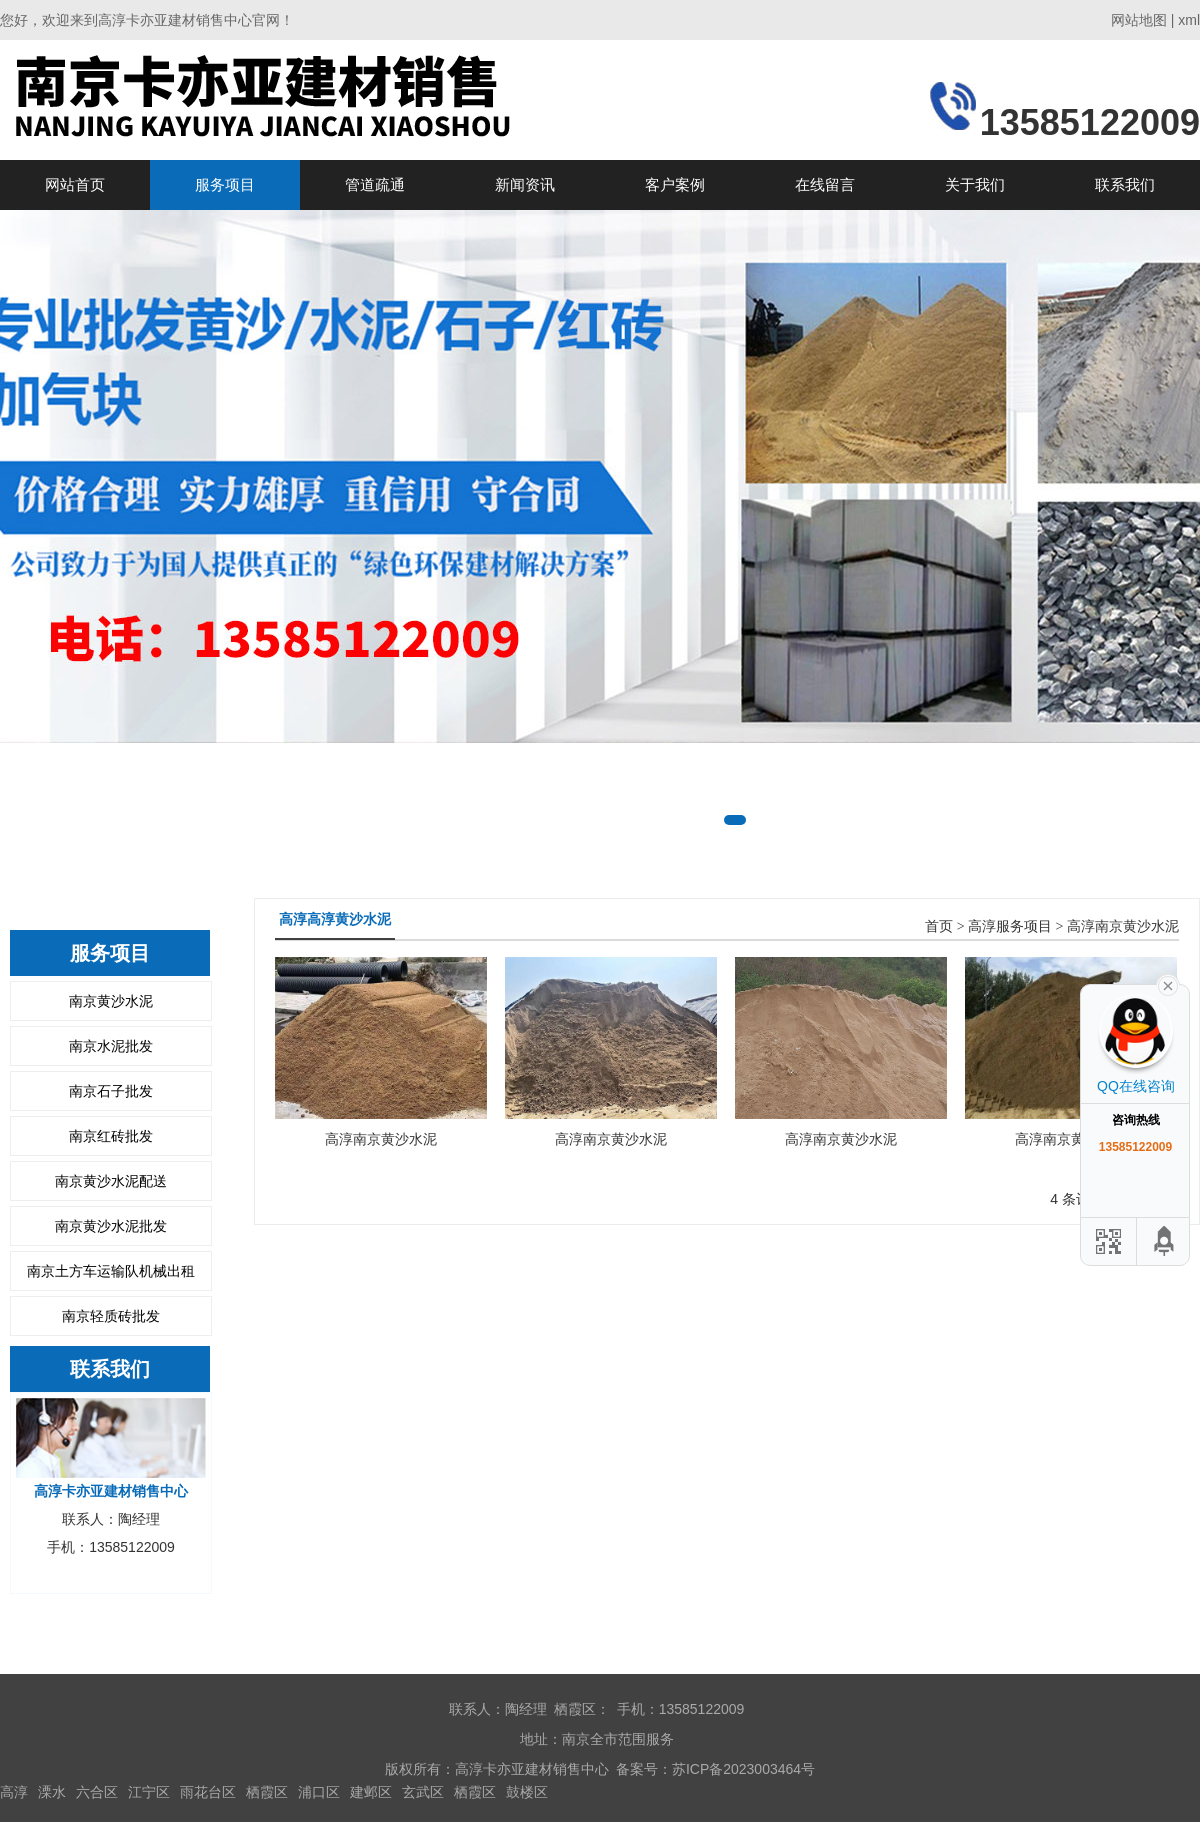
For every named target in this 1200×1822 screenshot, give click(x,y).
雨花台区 (208, 1792)
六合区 (97, 1792)
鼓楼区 (527, 1792)
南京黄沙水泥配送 (111, 1181)
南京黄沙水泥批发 (111, 1226)
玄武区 (423, 1792)
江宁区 (149, 1792)
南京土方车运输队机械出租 (111, 1271)
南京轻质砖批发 (111, 1316)
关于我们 (975, 184)
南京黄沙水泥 (111, 1001)
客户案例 (675, 184)
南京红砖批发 (111, 1136)
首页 (939, 926)
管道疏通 (375, 184)
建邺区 (371, 1792)
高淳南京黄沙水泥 (1123, 926)
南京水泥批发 (111, 1046)
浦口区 (319, 1792)
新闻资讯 (525, 184)
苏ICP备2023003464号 (743, 1769)
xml (1189, 20)
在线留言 (825, 184)
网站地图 (1139, 20)
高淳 (14, 1792)
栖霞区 (267, 1792)
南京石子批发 (111, 1091)
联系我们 (1125, 184)
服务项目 (225, 184)
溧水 (52, 1792)
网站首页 (75, 184)
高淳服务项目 (1010, 926)
